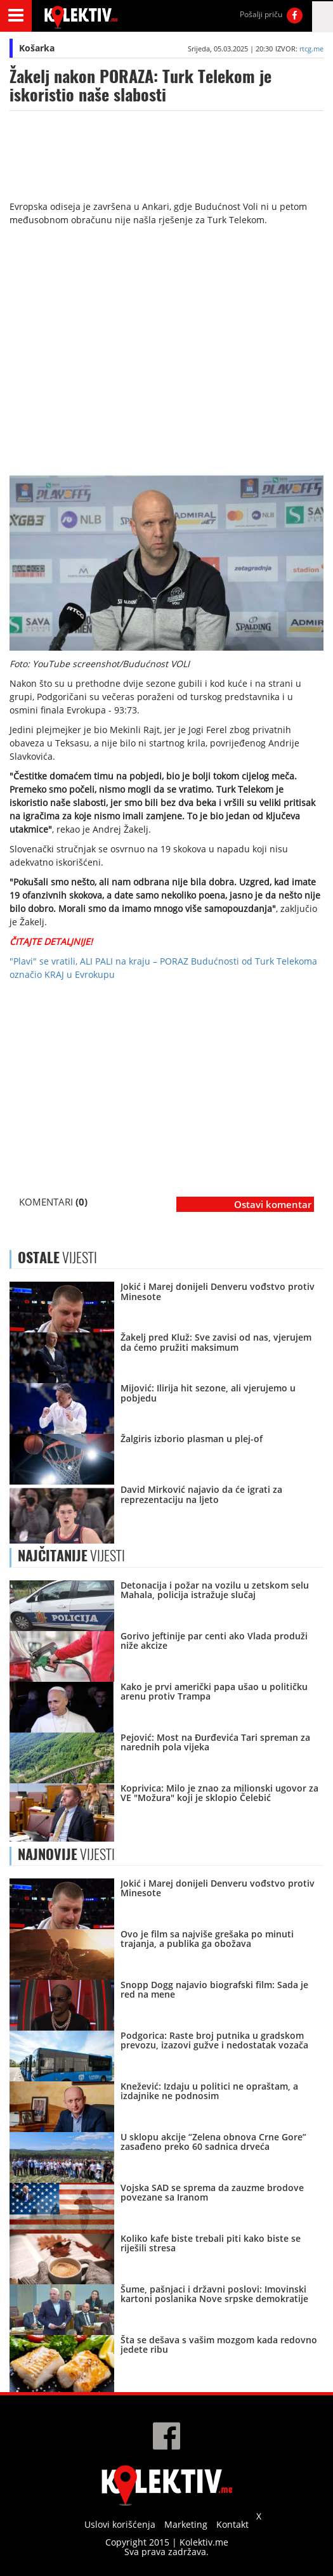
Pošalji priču (261, 14)
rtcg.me (311, 48)
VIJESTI (71, 1555)
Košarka (37, 48)
